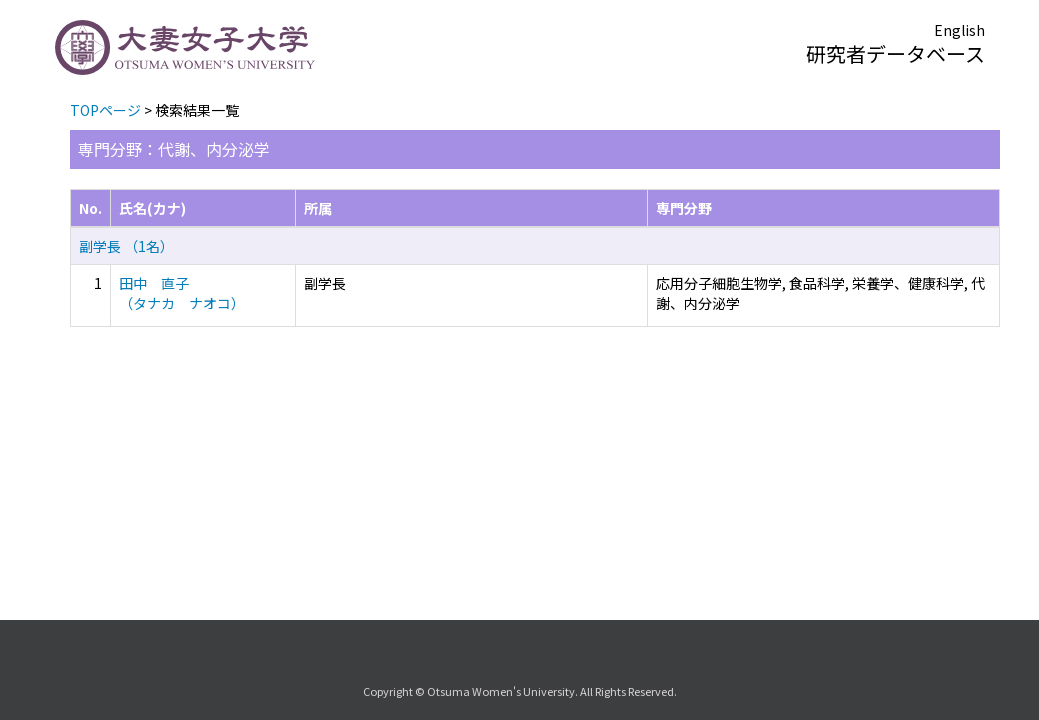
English (959, 30)
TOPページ (105, 110)
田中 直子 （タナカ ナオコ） (182, 293)
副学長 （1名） (126, 246)
